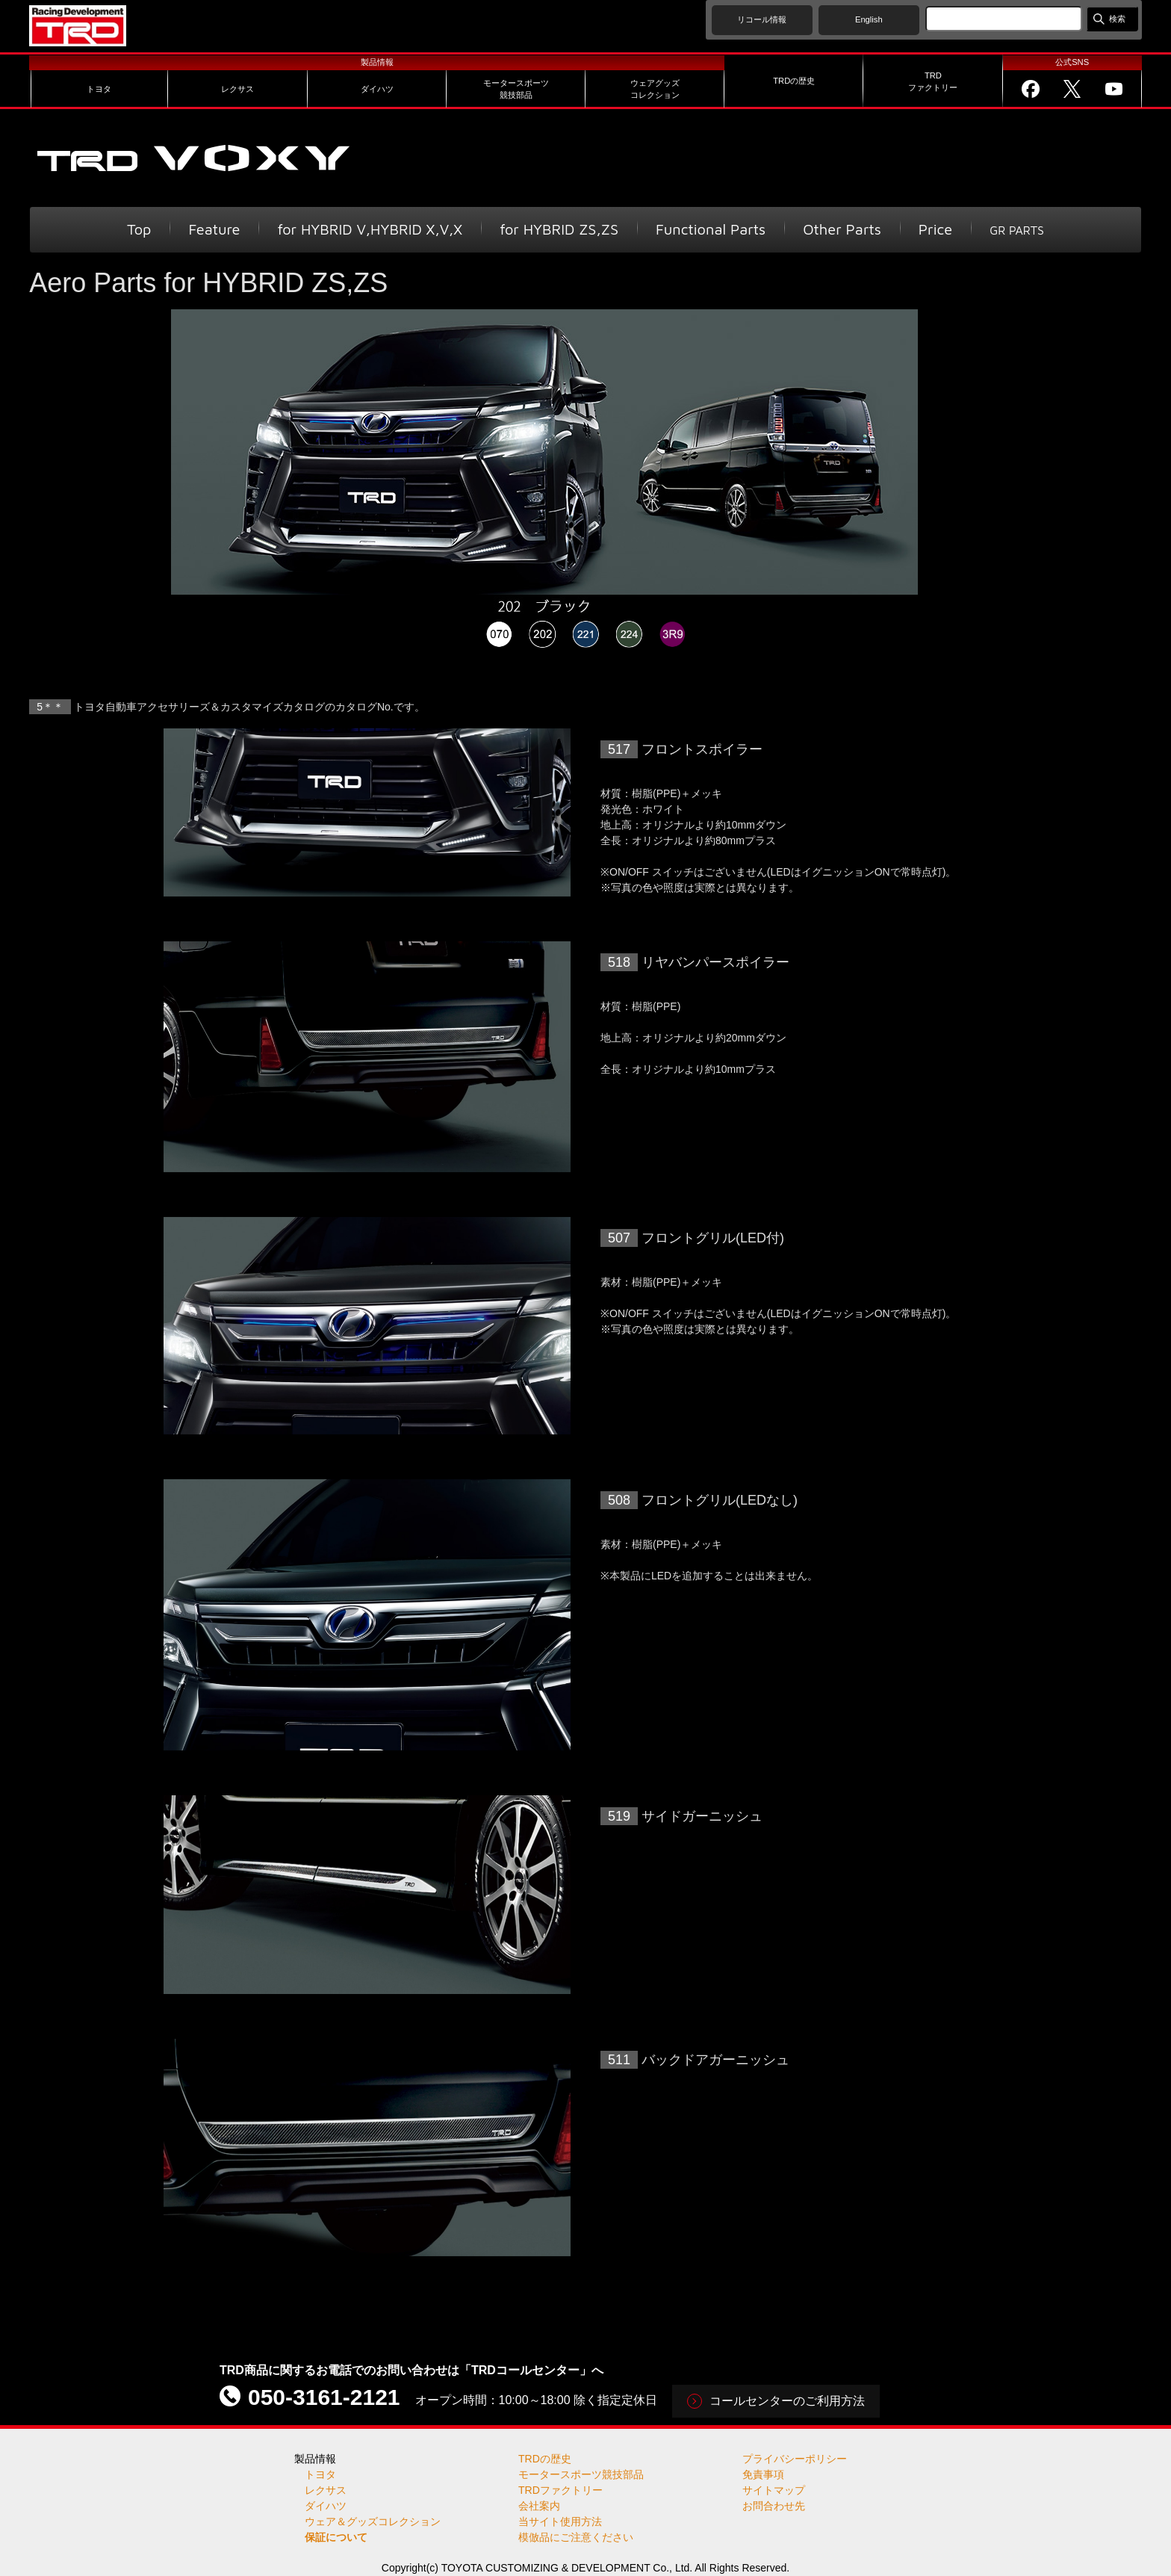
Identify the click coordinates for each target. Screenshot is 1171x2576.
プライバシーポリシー (794, 2459)
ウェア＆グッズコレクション (373, 2521)
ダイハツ (326, 2506)
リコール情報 (761, 19)
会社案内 (539, 2506)
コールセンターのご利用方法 (787, 2400)
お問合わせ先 (773, 2506)
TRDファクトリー (560, 2490)
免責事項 (763, 2474)
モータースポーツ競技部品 (581, 2474)
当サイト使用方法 (560, 2521)
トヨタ (320, 2474)
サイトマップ (773, 2490)
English (869, 19)
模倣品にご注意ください (575, 2537)
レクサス (326, 2490)
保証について (336, 2537)
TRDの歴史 (544, 2459)
